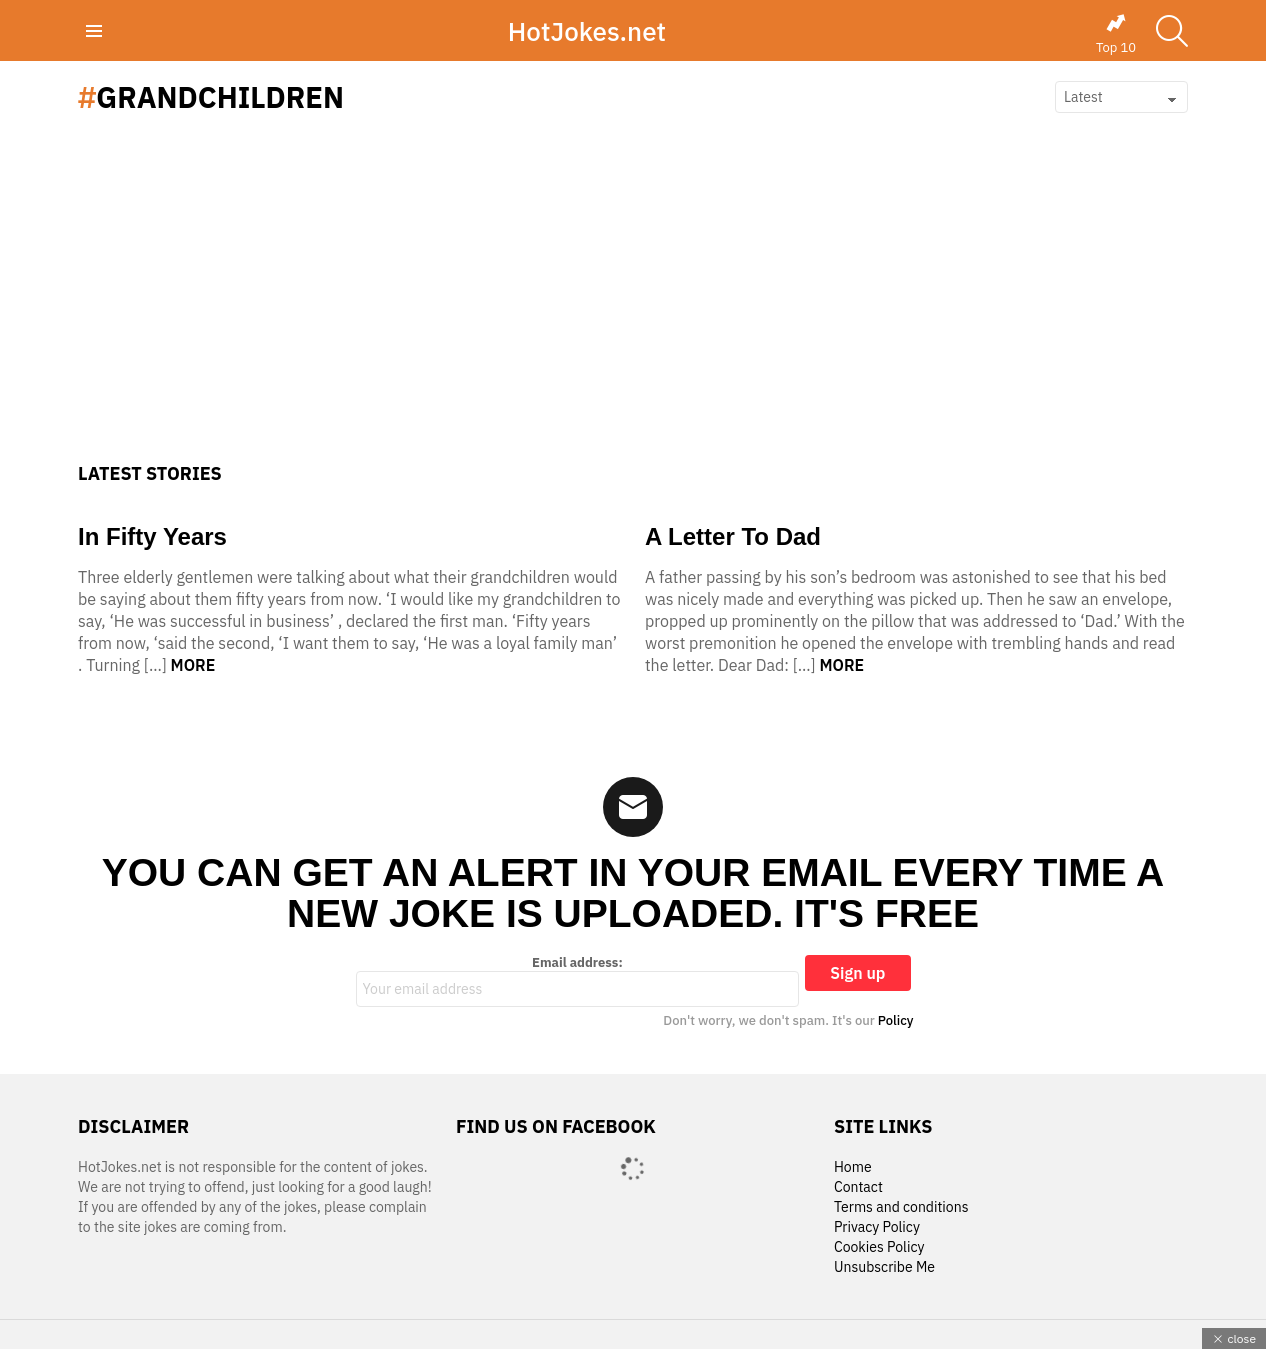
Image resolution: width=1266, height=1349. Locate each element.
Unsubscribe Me (884, 1267)
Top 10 (1116, 34)
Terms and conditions (901, 1207)
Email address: (578, 981)
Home (853, 1167)
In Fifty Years (152, 536)
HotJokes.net (587, 31)
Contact (858, 1187)
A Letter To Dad (733, 536)
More (193, 665)
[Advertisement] (633, 313)
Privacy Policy (877, 1227)
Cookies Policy (879, 1247)
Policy (896, 1020)
